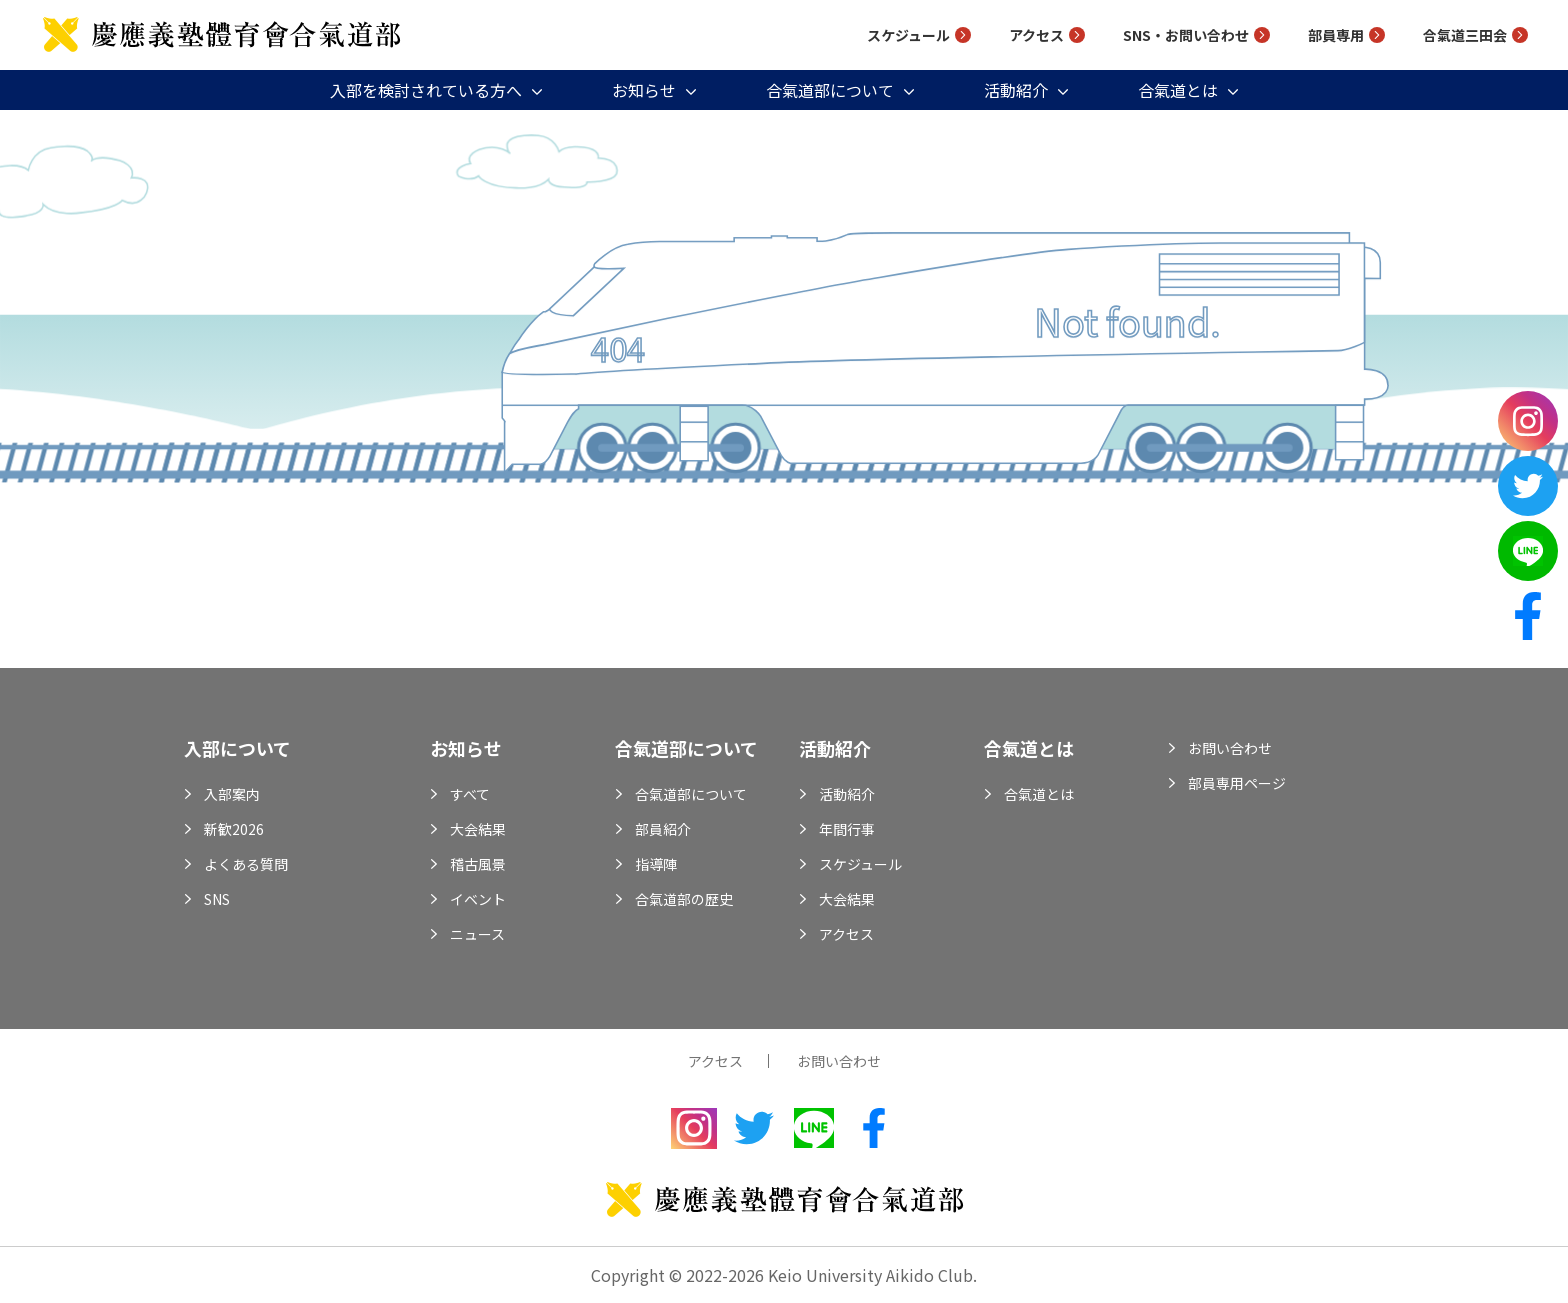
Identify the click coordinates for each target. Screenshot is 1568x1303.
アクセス (1036, 35)
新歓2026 (234, 829)
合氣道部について (830, 90)
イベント (478, 899)
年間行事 (847, 829)
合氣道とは (1178, 90)
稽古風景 (478, 864)
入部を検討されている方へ (426, 90)
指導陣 (656, 864)
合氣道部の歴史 (684, 899)
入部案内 (232, 794)
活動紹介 (1016, 90)
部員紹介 (663, 829)
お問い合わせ (1230, 748)
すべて (470, 794)
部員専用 (1336, 35)
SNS (217, 899)
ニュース (477, 934)
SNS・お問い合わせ (1186, 35)
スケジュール (908, 35)
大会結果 (478, 829)
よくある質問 (246, 864)
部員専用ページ (1237, 783)
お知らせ (644, 90)
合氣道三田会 (1465, 35)
